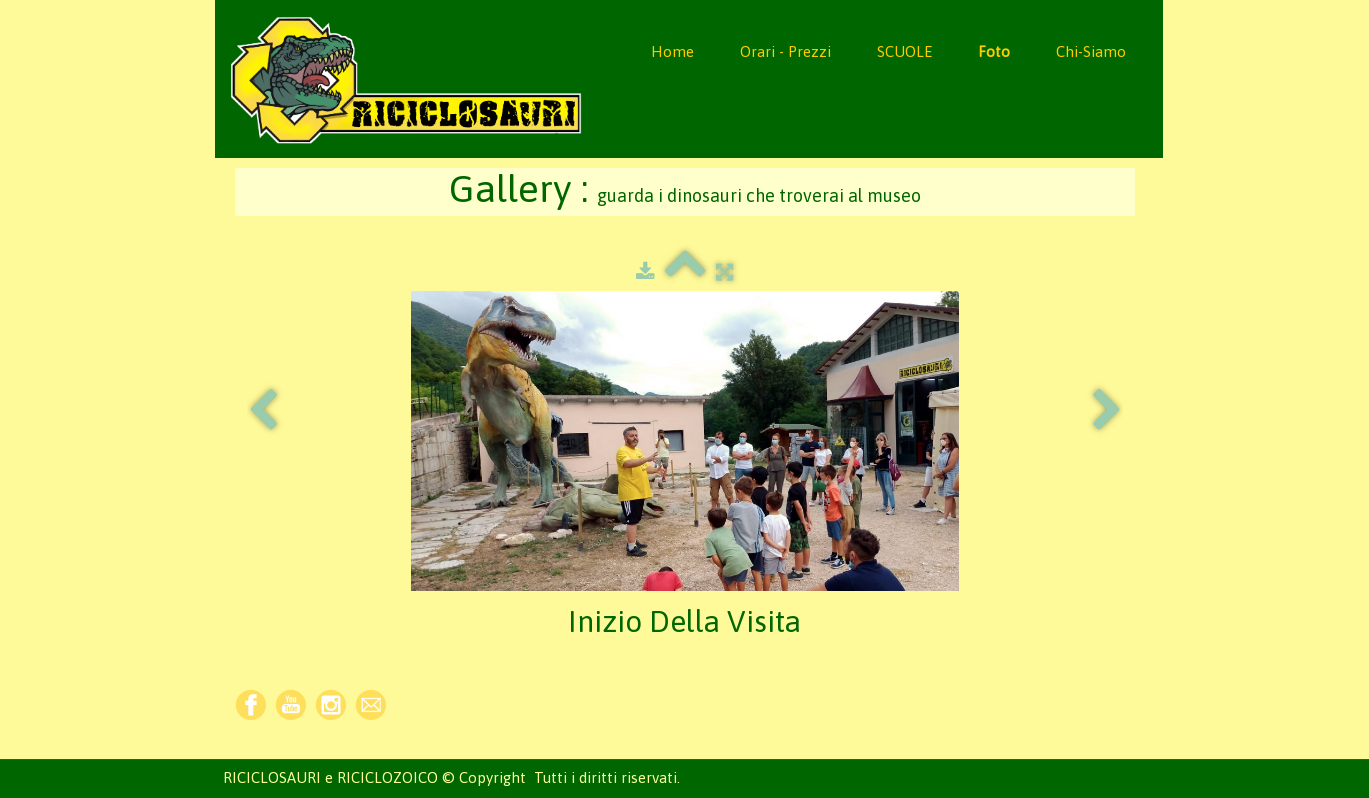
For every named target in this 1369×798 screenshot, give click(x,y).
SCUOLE (904, 51)
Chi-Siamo (1091, 51)
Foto (994, 51)
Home (672, 51)
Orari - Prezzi (785, 51)
